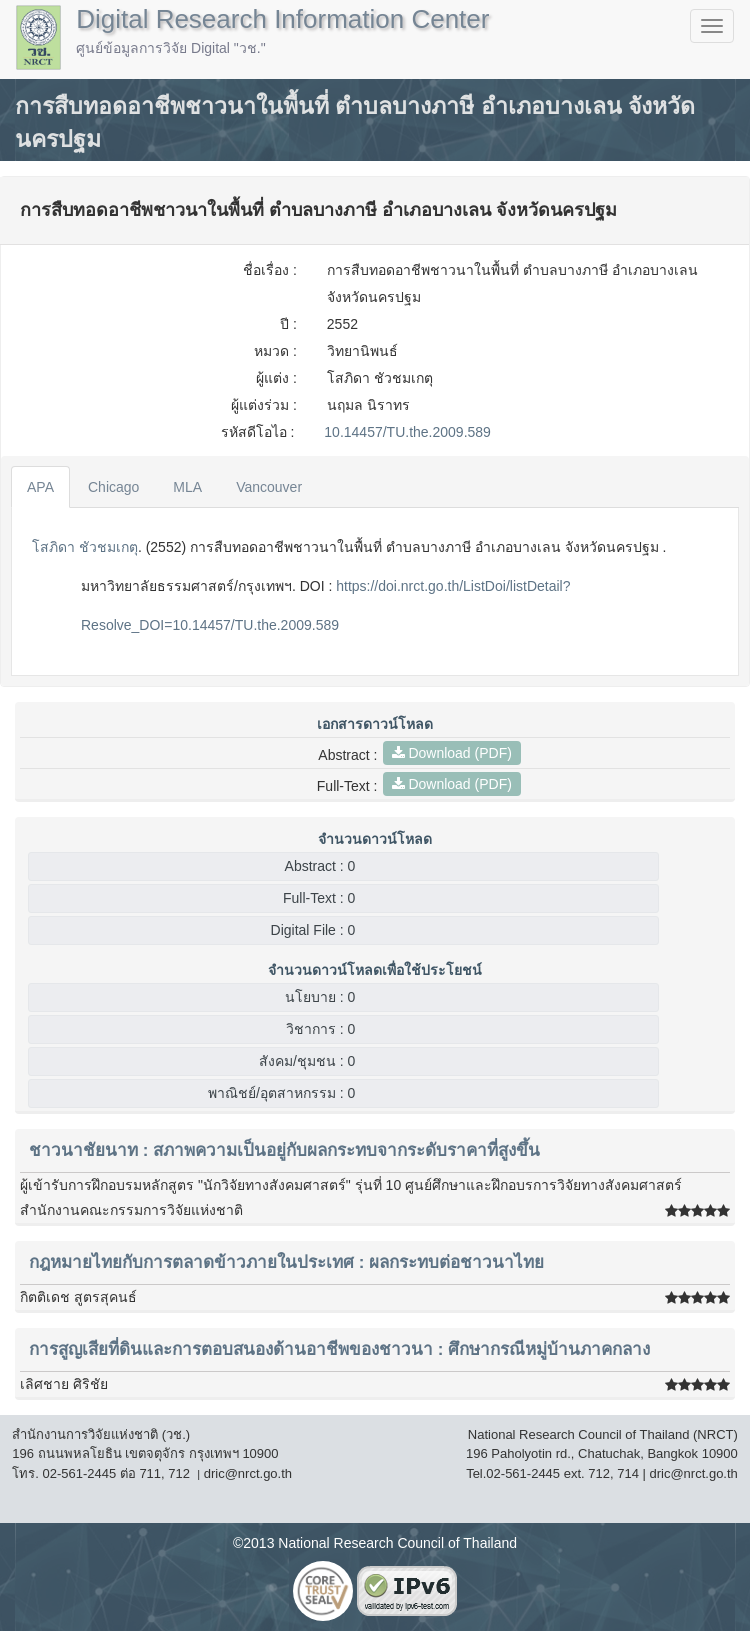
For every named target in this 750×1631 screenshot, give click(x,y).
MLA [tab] (187, 487)
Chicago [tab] (113, 487)
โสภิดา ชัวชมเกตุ (85, 547)
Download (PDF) (452, 753)
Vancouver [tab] (269, 487)
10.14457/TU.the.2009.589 (407, 432)
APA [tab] (40, 487)
